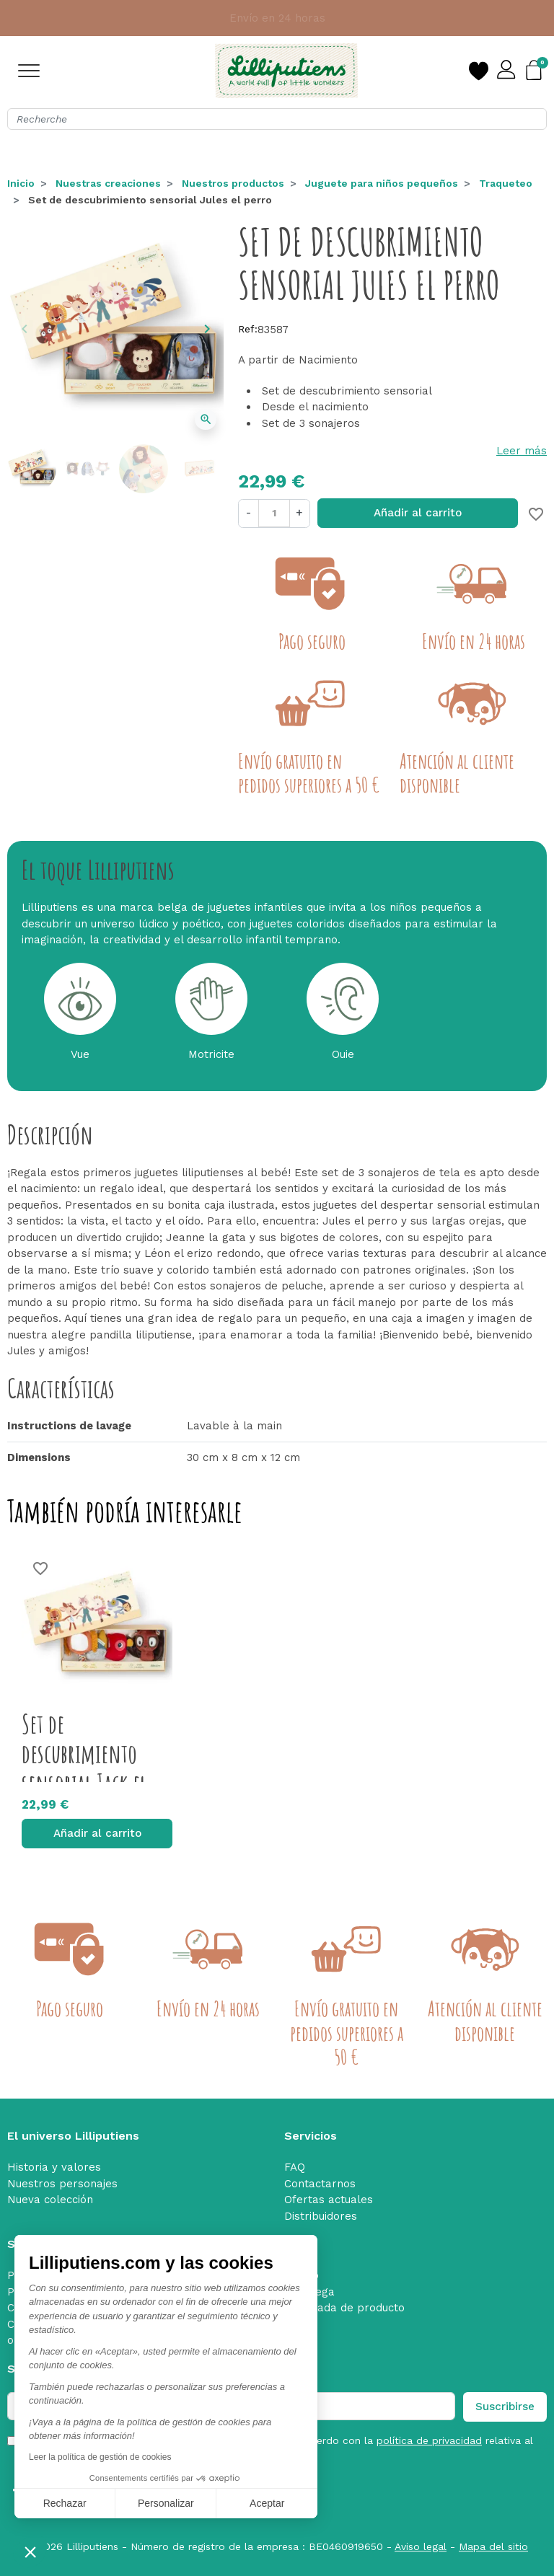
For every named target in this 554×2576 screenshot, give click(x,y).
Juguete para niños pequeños (381, 183)
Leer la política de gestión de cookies (100, 2457)
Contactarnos (320, 2183)
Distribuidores (320, 2216)
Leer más (521, 450)
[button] (30, 2551)
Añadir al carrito (418, 512)
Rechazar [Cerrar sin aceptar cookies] (65, 2503)
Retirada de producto (348, 2307)
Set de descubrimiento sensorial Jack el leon (84, 1768)
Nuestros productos (233, 183)
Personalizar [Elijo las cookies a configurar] (166, 2503)
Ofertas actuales (328, 2199)
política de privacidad (429, 2440)
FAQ (294, 2167)
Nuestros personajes (62, 2183)
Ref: (248, 329)
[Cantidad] (273, 513)
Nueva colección (50, 2199)
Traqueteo (505, 183)
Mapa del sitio (493, 2546)
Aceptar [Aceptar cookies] (267, 2503)
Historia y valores (54, 2167)
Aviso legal (421, 2546)
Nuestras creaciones (108, 183)
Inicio (21, 183)
